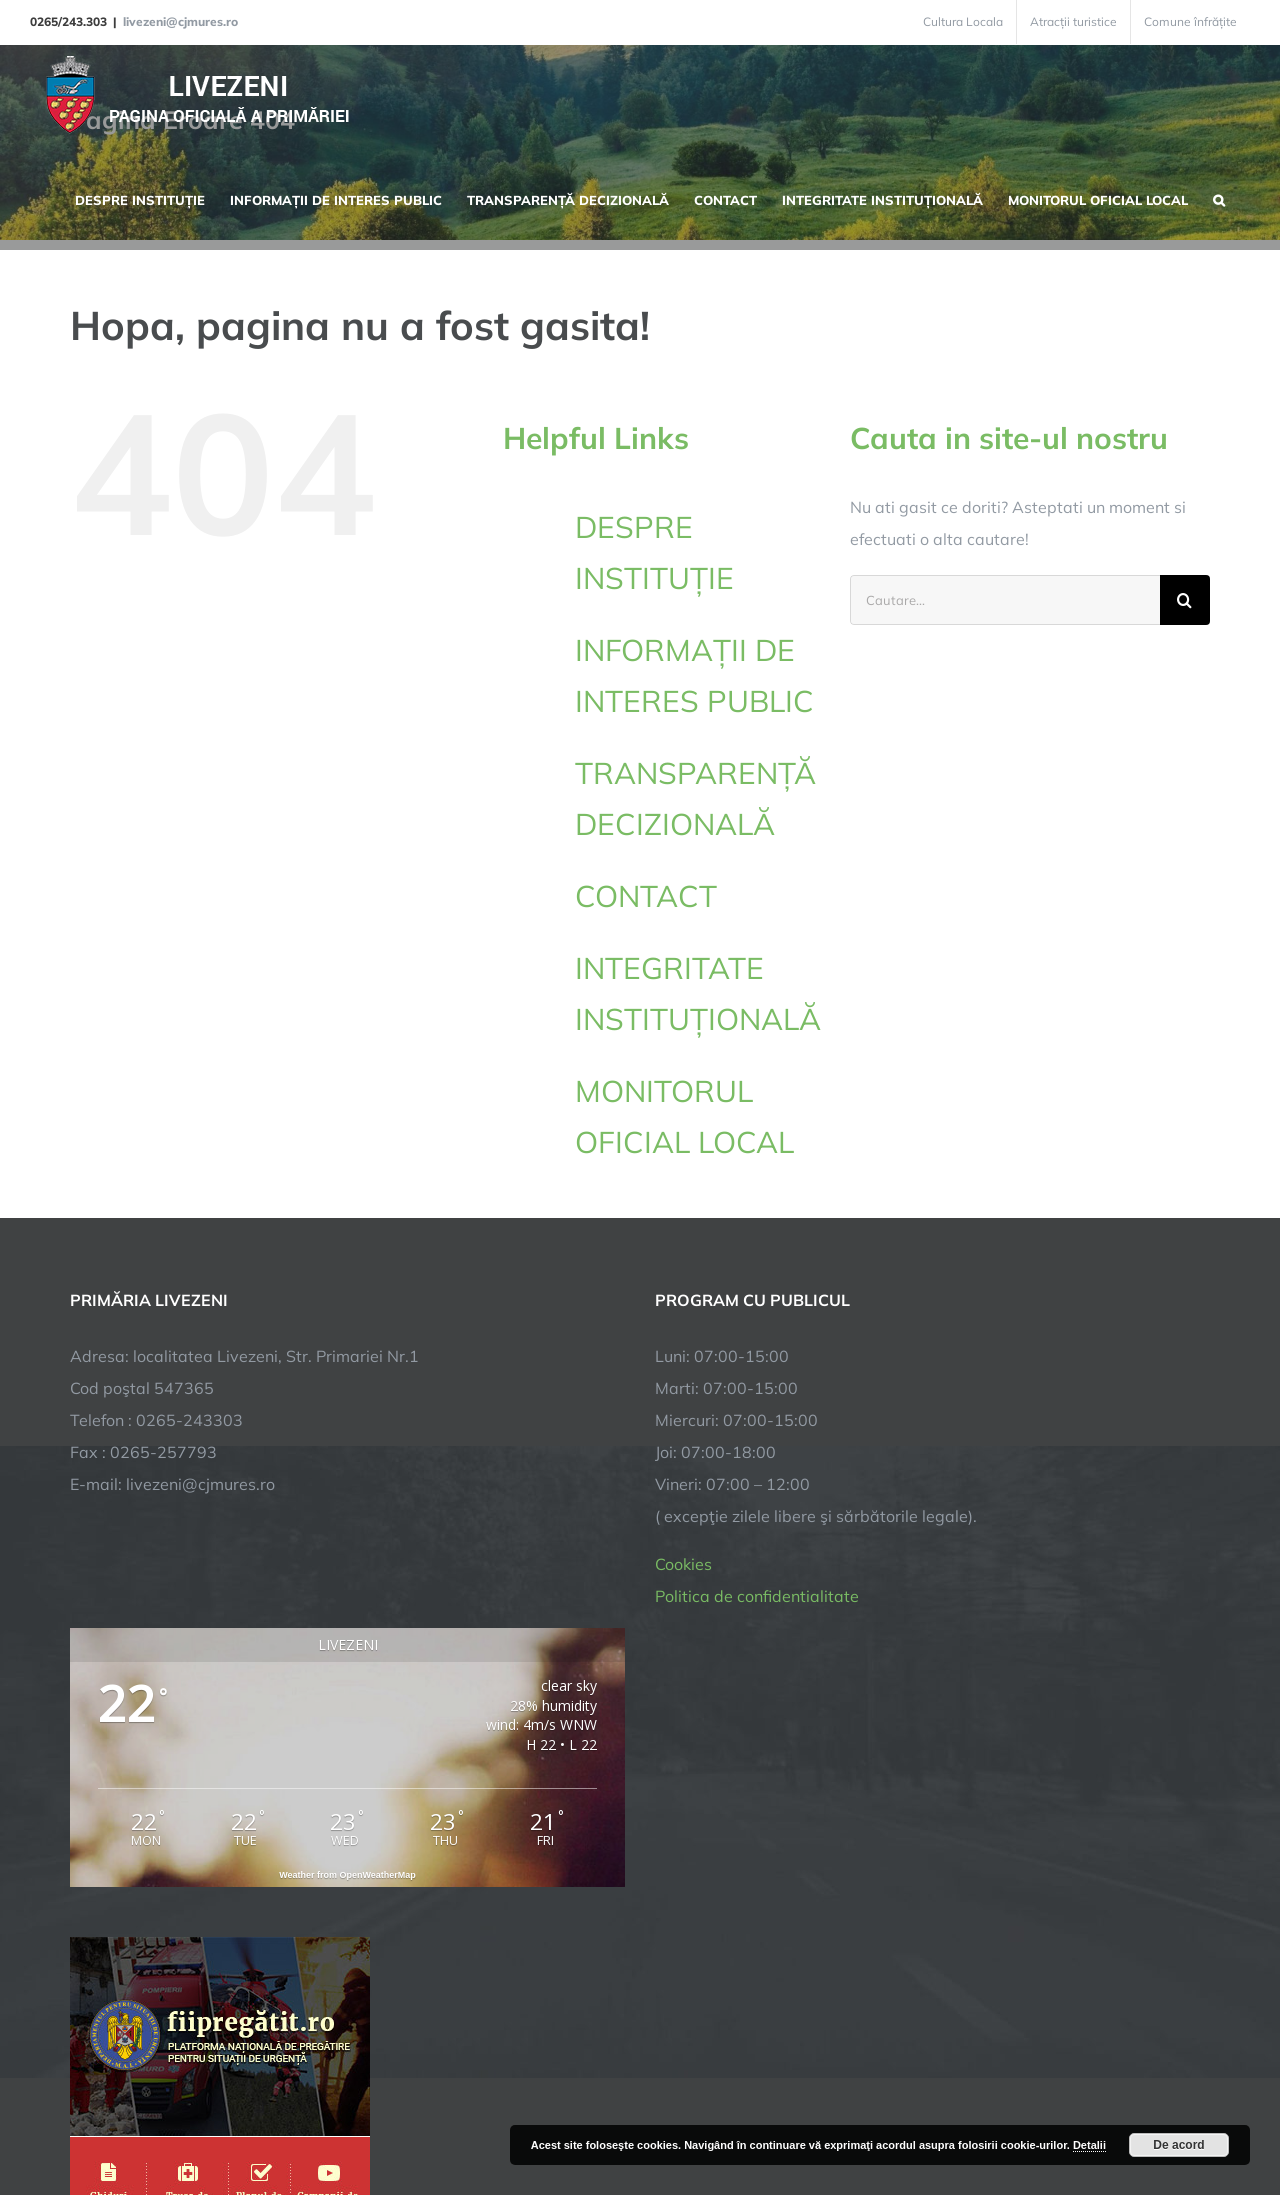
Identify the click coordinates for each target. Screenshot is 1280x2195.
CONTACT (646, 896)
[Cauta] (1185, 600)
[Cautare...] (1005, 600)
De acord (1178, 2145)
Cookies (683, 1564)
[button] (1219, 198)
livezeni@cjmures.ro (180, 21)
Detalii (1089, 2145)
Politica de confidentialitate (757, 1596)
